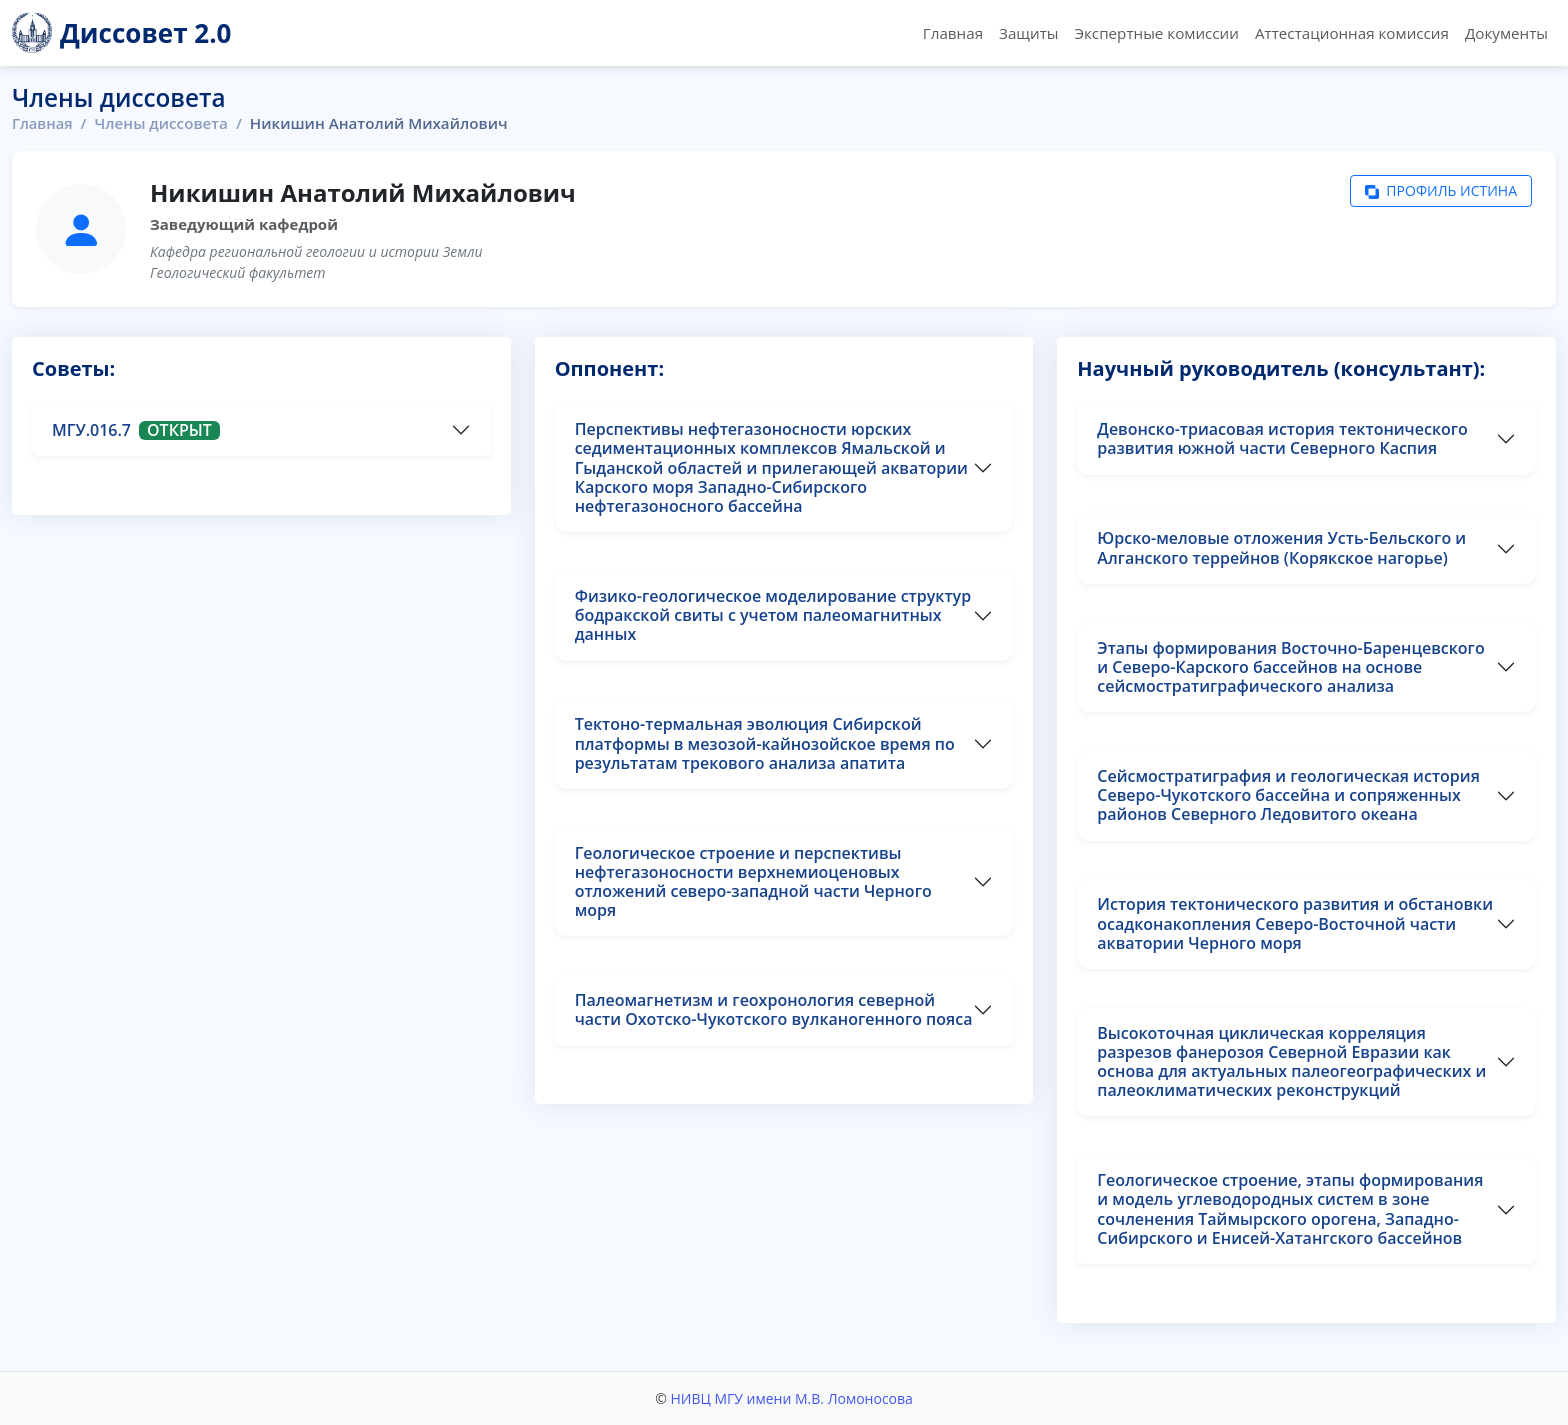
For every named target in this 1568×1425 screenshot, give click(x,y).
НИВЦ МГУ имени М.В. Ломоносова (791, 1398)
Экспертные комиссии (1156, 33)
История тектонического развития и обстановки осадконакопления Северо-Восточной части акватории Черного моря (1295, 923)
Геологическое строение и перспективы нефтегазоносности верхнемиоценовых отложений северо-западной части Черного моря (753, 882)
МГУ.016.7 (136, 430)
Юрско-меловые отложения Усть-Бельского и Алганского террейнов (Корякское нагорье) (1281, 547)
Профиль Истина (1441, 191)
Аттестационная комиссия (1352, 33)
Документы (1506, 33)
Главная (953, 33)
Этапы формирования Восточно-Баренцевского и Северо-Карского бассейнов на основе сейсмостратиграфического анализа (1290, 667)
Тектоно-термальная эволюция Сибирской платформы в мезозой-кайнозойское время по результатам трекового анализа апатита (765, 743)
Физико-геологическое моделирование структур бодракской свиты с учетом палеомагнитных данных (773, 615)
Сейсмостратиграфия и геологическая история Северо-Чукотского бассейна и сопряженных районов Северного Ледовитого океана (1288, 795)
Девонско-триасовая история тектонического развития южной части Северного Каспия (1282, 438)
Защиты (1028, 33)
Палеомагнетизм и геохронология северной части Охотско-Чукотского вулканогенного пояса (774, 1009)
